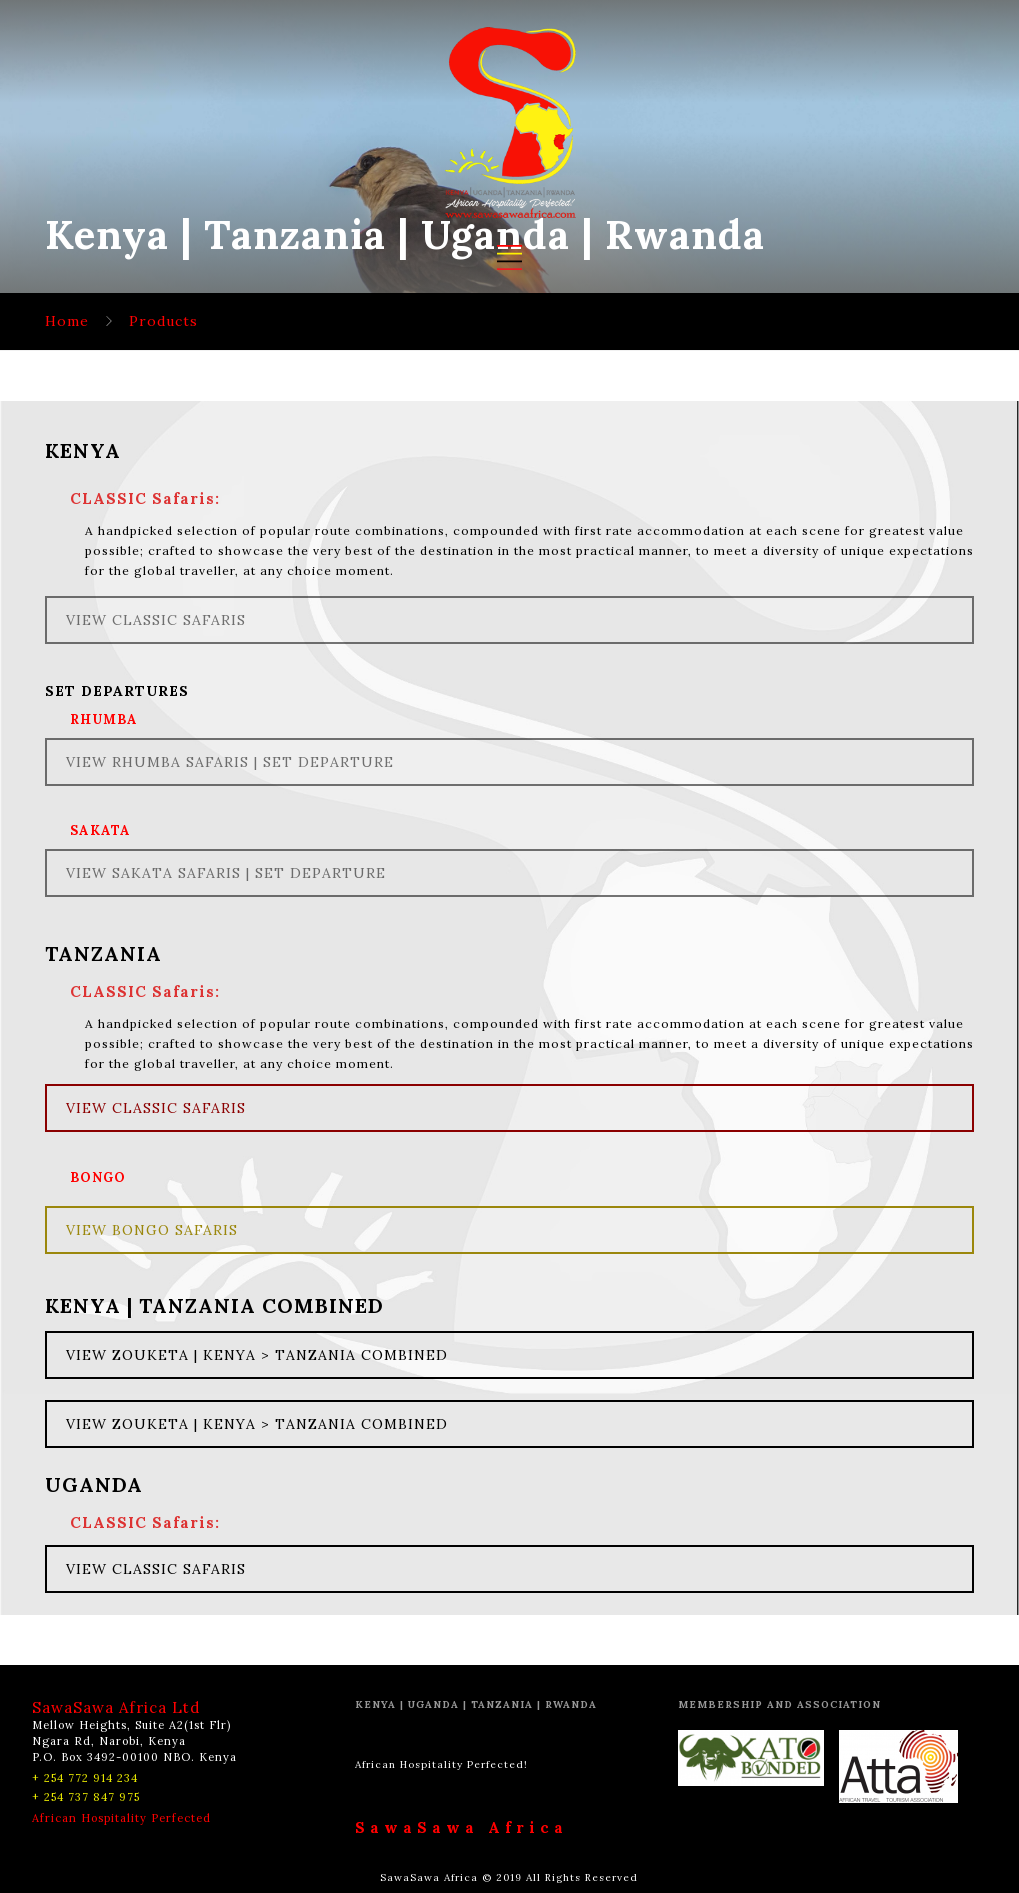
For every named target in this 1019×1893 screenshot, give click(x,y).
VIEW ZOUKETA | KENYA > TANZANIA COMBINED (257, 1355)
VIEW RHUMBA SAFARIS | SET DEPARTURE (230, 762)
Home (67, 321)
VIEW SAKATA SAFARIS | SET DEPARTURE (226, 873)
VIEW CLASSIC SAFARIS (156, 620)
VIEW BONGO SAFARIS (152, 1230)
